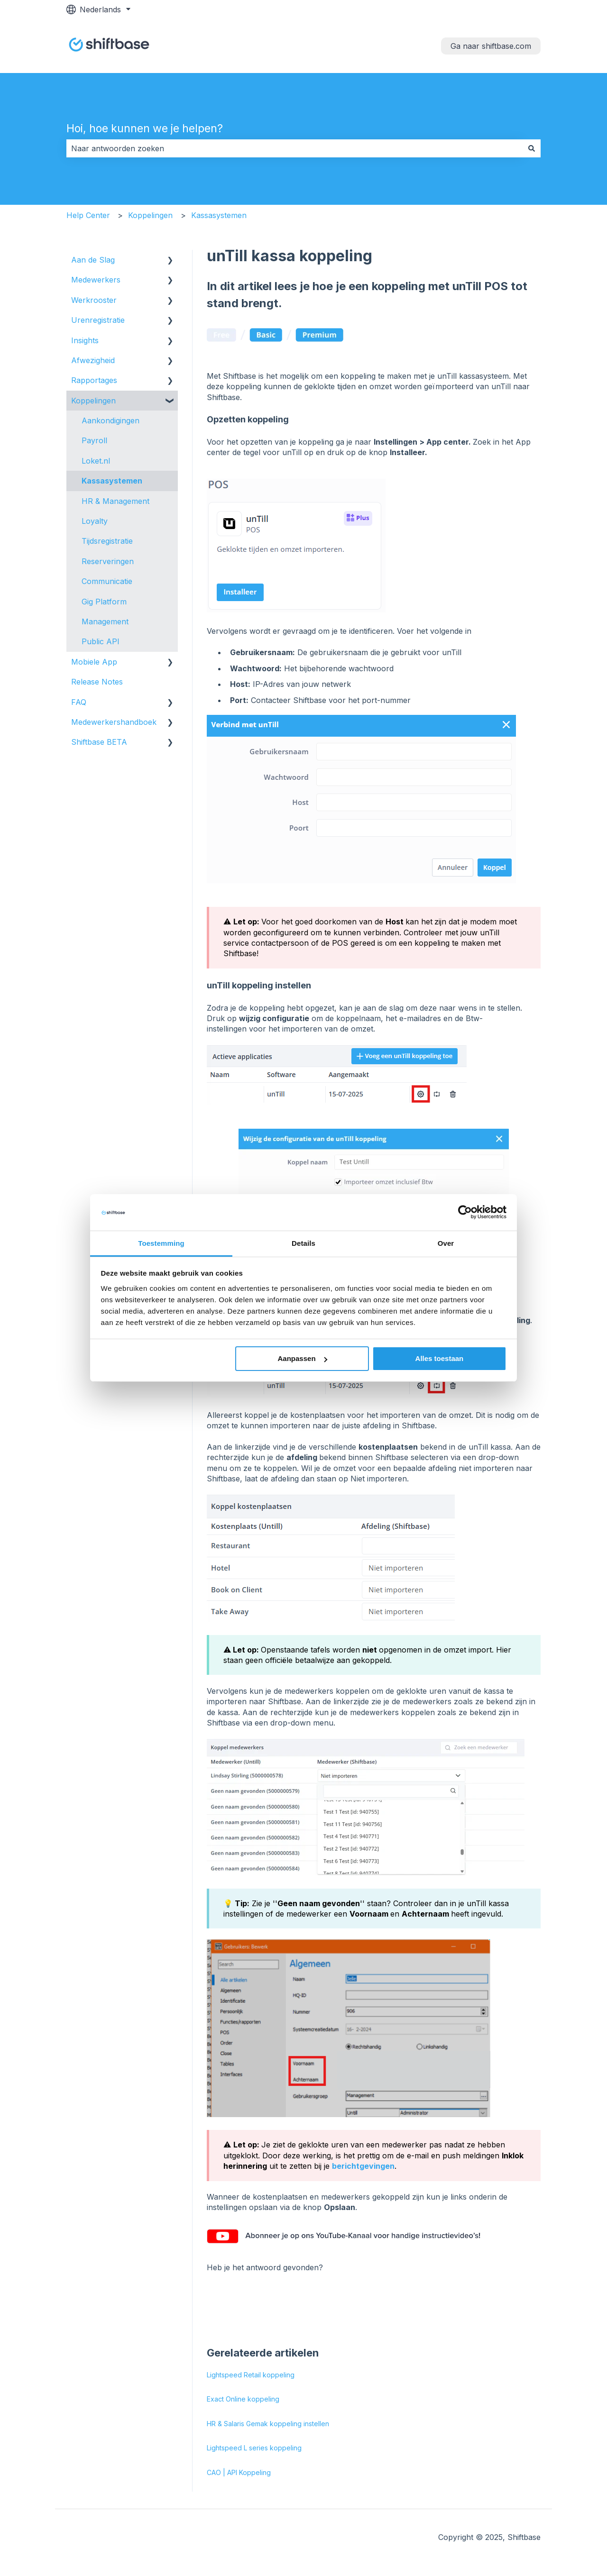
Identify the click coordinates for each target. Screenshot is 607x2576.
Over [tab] (446, 1243)
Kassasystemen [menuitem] (112, 480)
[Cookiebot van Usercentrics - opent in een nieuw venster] (464, 1212)
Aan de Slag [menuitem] (93, 260)
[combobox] (294, 148)
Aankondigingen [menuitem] (110, 420)
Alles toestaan (439, 1358)
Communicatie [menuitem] (107, 581)
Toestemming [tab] (161, 1243)
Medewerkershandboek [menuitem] (113, 722)
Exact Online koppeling (243, 2399)
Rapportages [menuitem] (94, 380)
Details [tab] (303, 1243)
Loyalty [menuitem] (95, 521)
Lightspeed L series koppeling (254, 2448)
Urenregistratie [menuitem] (98, 320)
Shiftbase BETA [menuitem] (99, 742)
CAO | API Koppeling (239, 2472)
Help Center (88, 215)
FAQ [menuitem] (78, 702)
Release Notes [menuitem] (97, 681)
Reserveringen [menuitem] (108, 561)
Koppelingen (150, 215)
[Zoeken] (532, 148)
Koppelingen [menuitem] (93, 400)
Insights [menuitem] (85, 340)
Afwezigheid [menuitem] (93, 360)
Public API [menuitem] (101, 641)
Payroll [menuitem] (94, 440)
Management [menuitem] (105, 621)
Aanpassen (302, 1358)
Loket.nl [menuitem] (96, 461)
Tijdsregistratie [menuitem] (107, 541)
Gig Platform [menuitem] (104, 601)
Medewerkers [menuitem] (95, 279)
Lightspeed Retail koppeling (250, 2375)
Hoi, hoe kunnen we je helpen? (144, 128)
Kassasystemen (219, 215)
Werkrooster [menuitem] (94, 300)
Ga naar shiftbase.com (491, 46)
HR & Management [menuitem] (115, 501)
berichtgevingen (363, 2166)
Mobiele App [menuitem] (94, 662)
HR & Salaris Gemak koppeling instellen (268, 2424)
